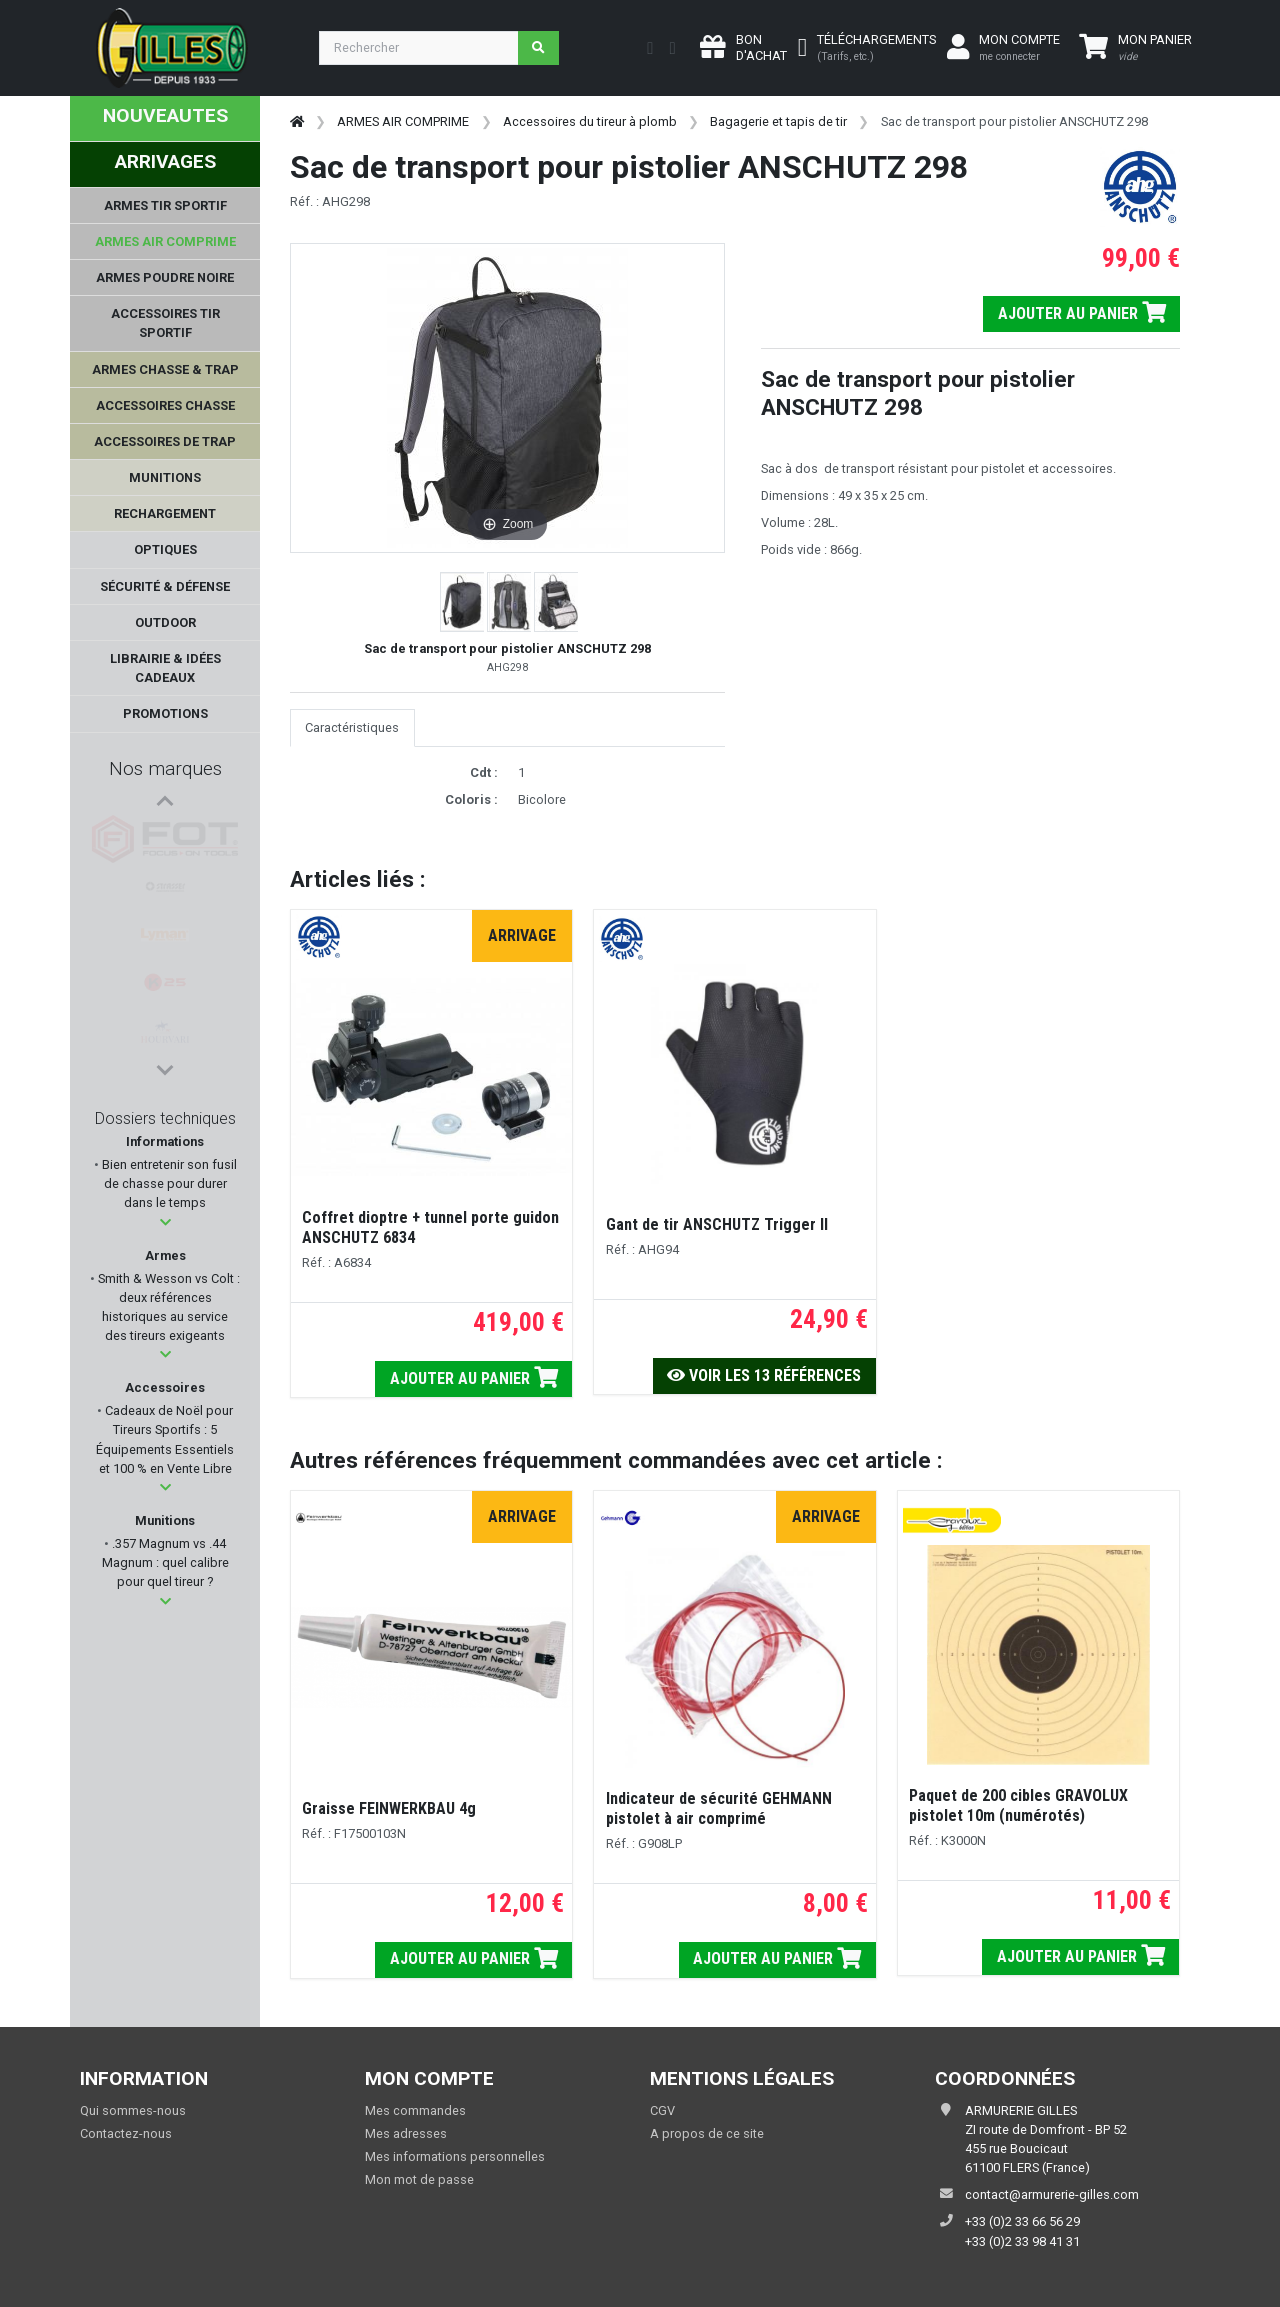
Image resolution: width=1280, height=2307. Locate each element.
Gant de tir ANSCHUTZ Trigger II (717, 1224)
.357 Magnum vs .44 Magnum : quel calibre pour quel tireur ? (165, 1562)
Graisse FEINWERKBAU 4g (389, 1808)
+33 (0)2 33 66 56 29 (1022, 2221)
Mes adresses (406, 2133)
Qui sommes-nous (133, 2110)
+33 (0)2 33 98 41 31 (1022, 2241)
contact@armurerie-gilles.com (1052, 2194)
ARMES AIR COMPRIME (403, 121)
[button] (165, 1222)
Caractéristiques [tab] (352, 727)
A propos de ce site (707, 2133)
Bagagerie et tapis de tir (778, 121)
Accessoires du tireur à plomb (590, 121)
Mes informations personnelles (455, 2156)
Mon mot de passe (419, 2179)
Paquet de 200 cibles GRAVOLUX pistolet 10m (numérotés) (1018, 1805)
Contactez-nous (126, 2133)
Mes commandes (415, 2110)
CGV (662, 2110)
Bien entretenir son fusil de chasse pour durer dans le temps (168, 1183)
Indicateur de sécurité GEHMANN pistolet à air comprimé (719, 1808)
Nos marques (165, 768)
